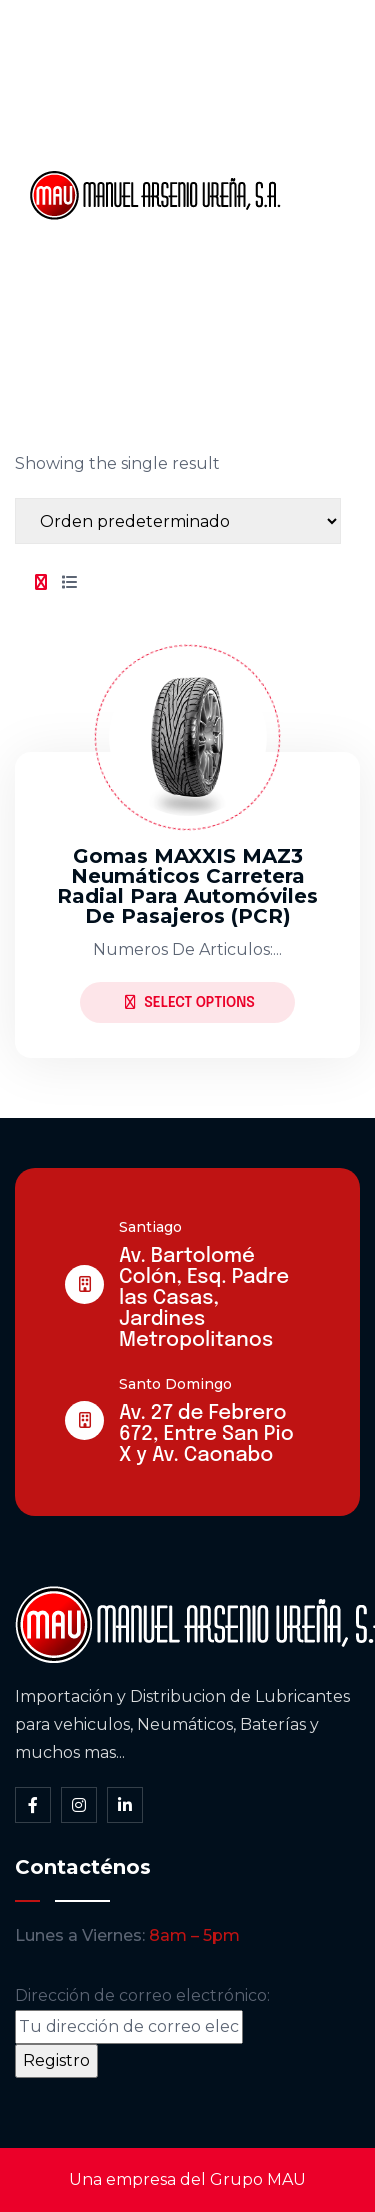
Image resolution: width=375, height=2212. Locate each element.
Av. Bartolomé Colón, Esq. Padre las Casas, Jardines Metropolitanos (204, 1298)
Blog (320, 263)
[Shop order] (178, 521)
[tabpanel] (187, 835)
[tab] (41, 583)
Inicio (322, 59)
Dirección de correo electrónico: (142, 2015)
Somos (330, 127)
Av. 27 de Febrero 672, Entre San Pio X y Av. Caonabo (206, 1434)
